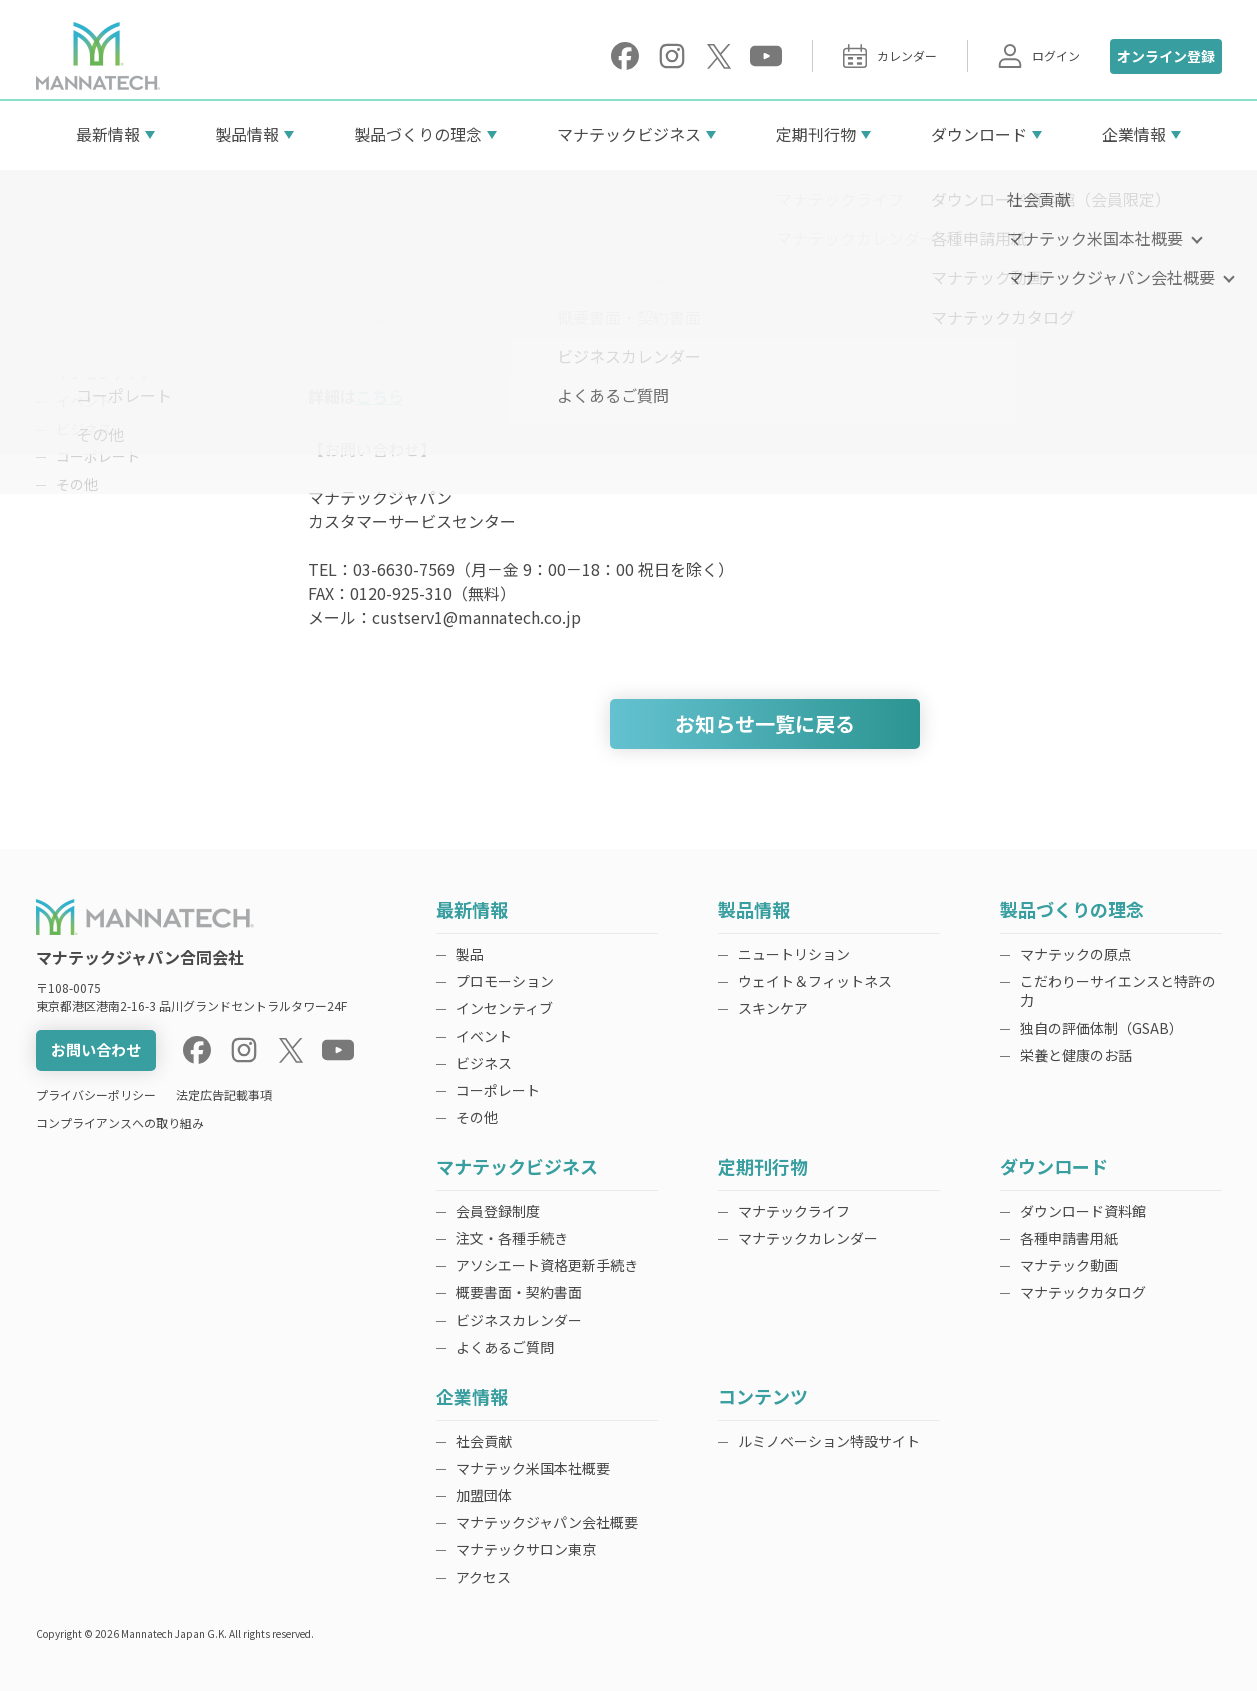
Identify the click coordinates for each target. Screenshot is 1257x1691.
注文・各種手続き (512, 1238)
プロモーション (105, 346)
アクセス (483, 1577)
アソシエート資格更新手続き (547, 1265)
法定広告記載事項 (224, 1094)
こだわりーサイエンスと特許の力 (1118, 990)
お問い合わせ (96, 1049)
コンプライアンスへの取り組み (120, 1122)
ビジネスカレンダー (519, 1320)
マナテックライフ (794, 1211)
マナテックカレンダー (808, 1238)
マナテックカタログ (1083, 1292)
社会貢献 (484, 1441)
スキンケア (773, 1008)
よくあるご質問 (505, 1347)
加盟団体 (484, 1495)
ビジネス (84, 429)
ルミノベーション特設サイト (829, 1441)
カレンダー (890, 56)
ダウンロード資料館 (1083, 1211)
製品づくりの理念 (418, 134)
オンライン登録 (1166, 56)
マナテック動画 (1069, 1265)
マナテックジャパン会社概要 (547, 1522)
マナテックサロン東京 (526, 1549)
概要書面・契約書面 (519, 1292)
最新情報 (108, 134)
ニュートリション (794, 954)
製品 (70, 318)
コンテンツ (763, 1397)
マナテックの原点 (1076, 954)
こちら (380, 396)
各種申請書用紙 (1069, 1238)
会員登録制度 (498, 1211)
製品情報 (247, 134)
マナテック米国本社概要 (533, 1468)
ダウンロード (979, 134)
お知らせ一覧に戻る (765, 723)
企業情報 (1134, 134)
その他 (77, 484)
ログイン (1039, 56)
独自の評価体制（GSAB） (1101, 1028)
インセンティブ (104, 373)
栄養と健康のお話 (1076, 1055)
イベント (84, 401)
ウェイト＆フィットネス (815, 981)
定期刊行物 (816, 134)
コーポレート (98, 456)
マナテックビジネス (629, 134)
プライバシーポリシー (96, 1094)
